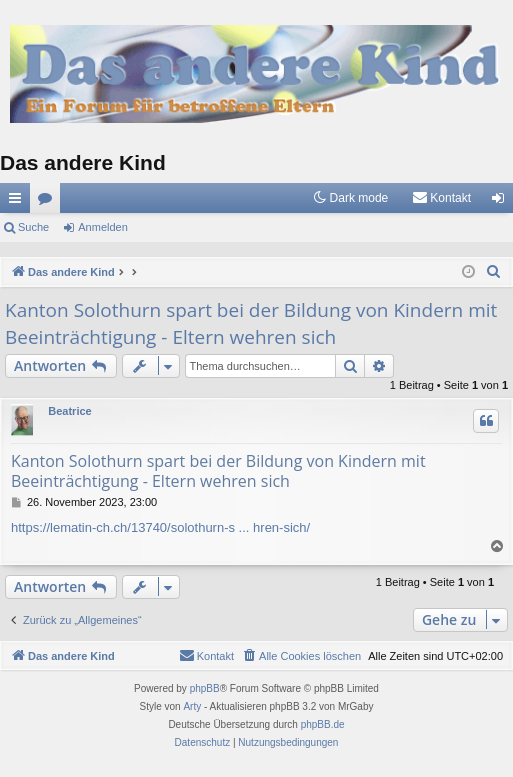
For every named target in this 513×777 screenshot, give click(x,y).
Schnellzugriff (19, 202)
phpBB (205, 688)
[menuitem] (441, 198)
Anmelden (103, 227)
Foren (49, 202)
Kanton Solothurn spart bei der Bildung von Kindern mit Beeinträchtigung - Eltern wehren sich (251, 323)
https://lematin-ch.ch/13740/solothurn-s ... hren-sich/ (160, 527)
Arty (192, 706)
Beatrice (69, 411)
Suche (33, 227)
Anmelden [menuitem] (502, 202)
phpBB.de (323, 724)
